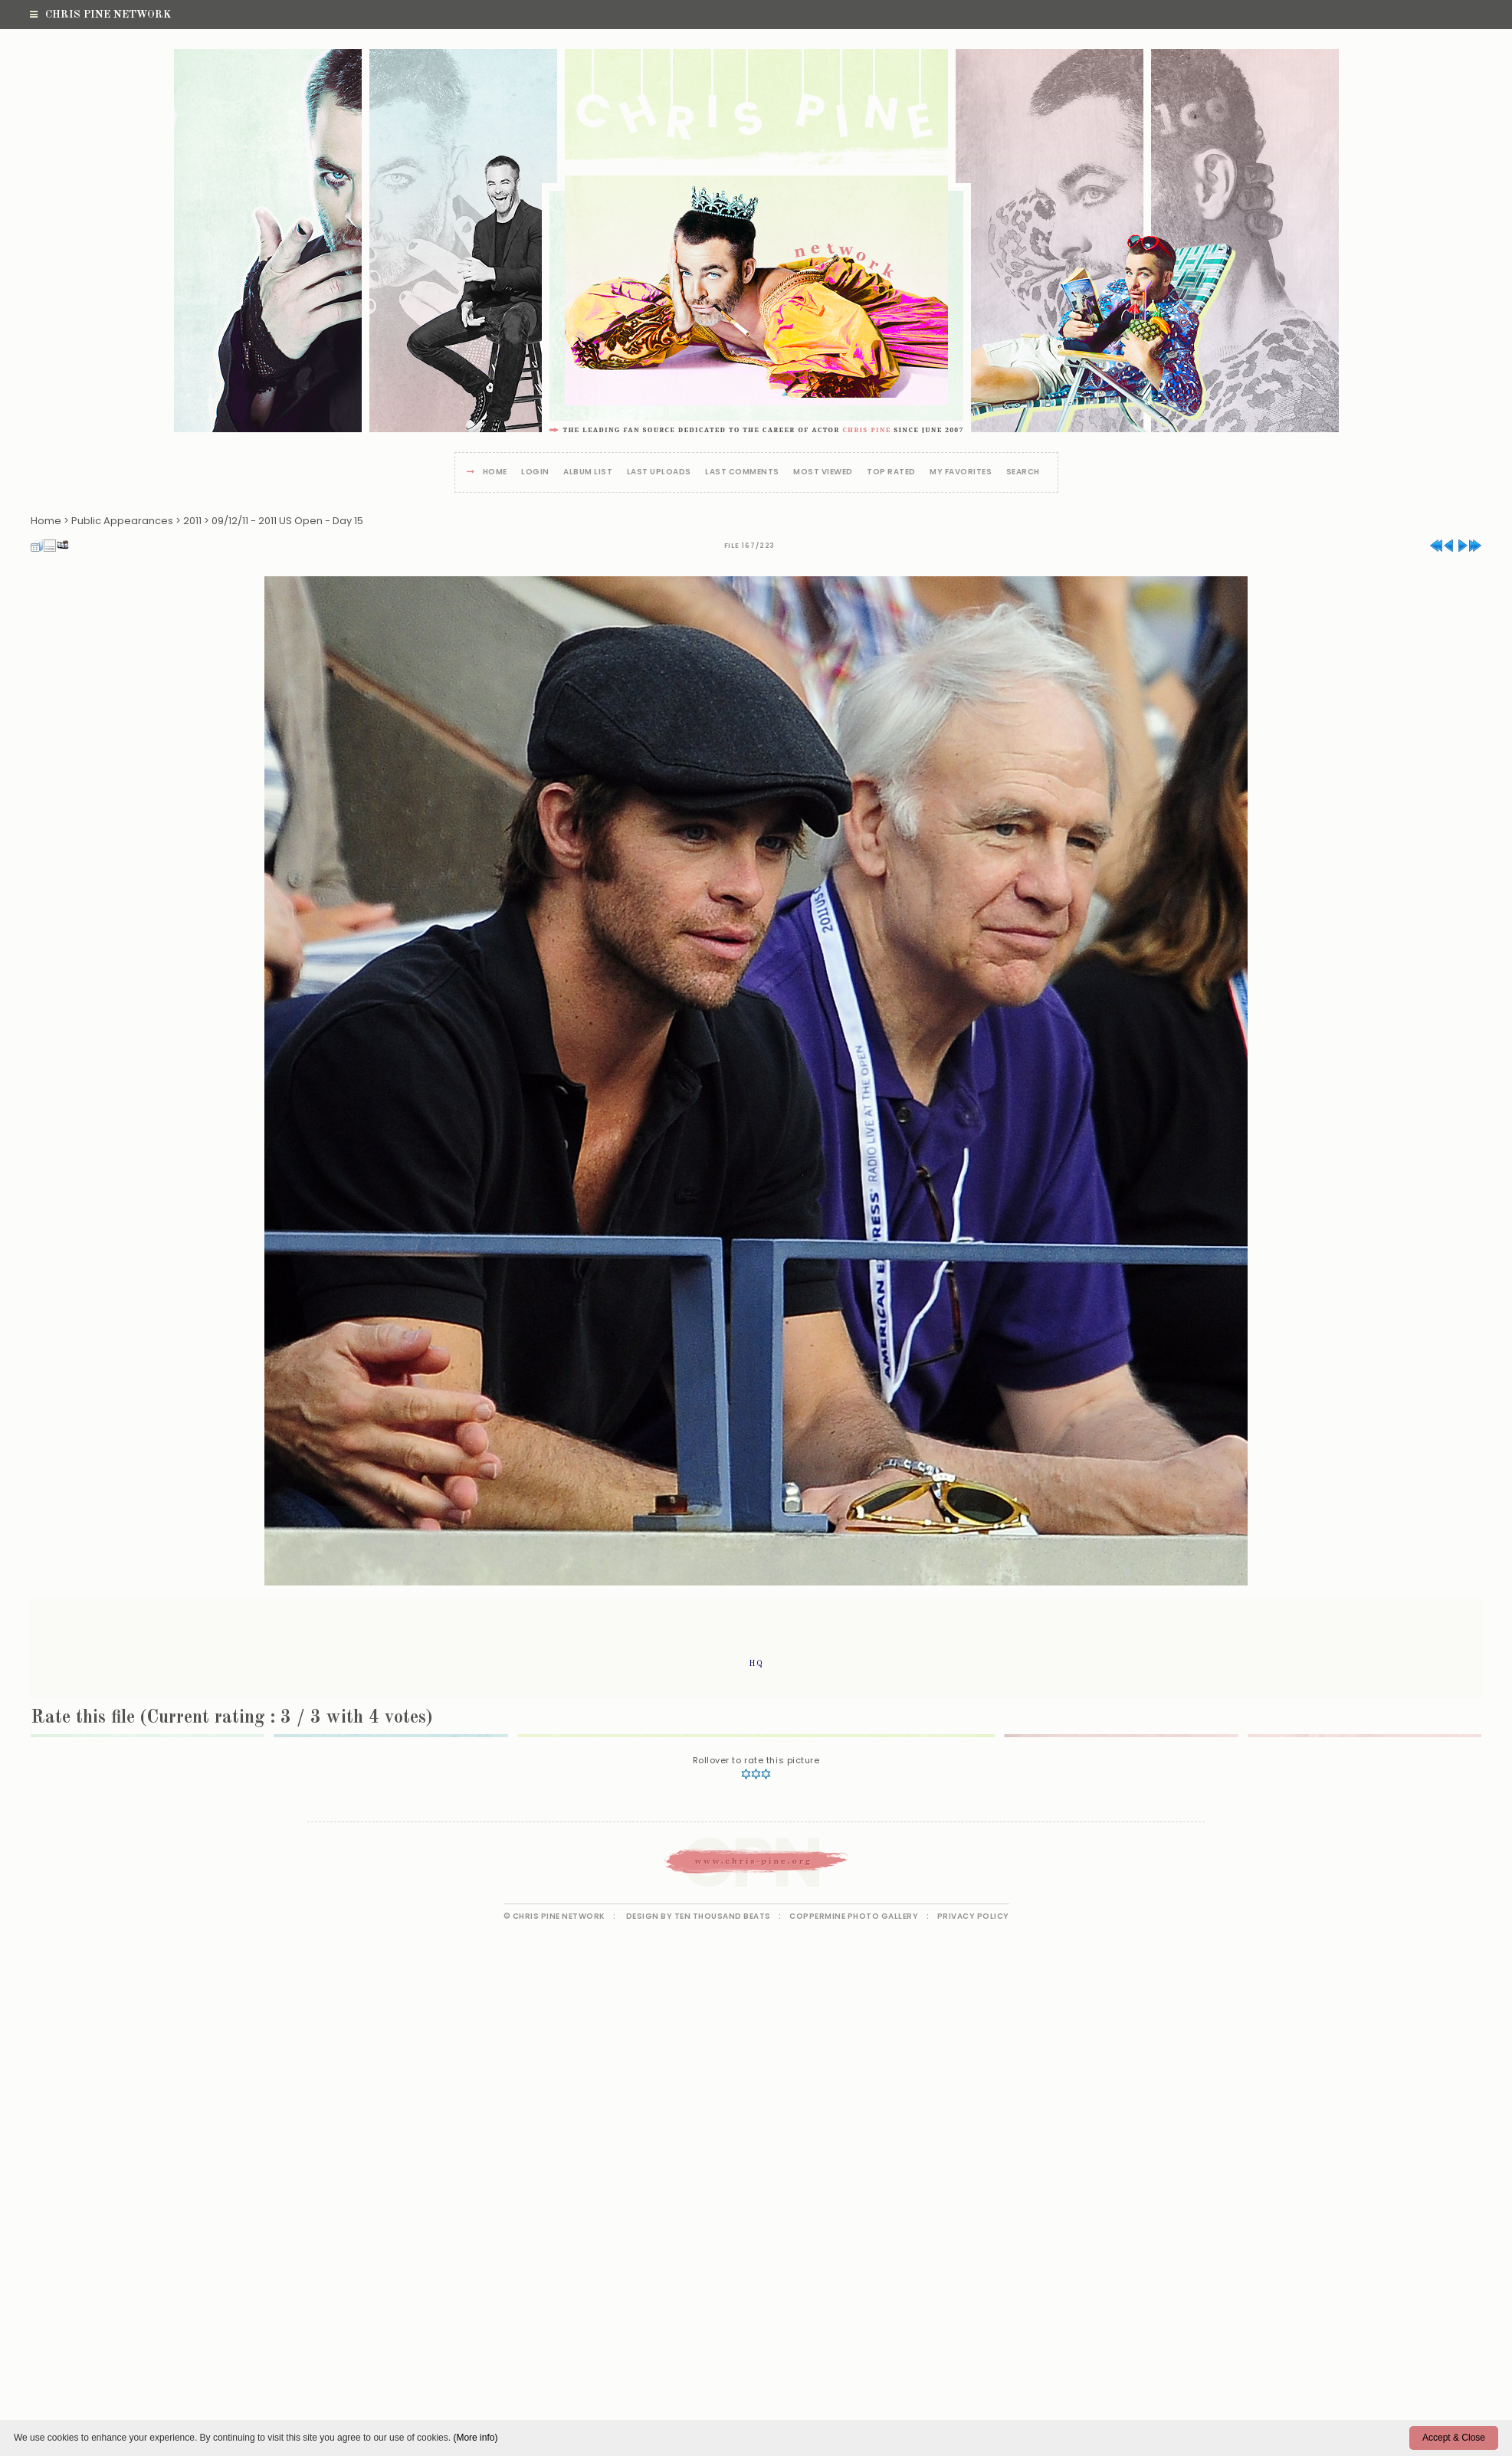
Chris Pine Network (100, 14)
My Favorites (961, 472)
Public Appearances (122, 520)
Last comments (742, 472)
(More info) (475, 2437)
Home (495, 472)
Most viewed (823, 472)
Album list (587, 472)
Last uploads (659, 472)
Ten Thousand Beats (722, 1916)
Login (535, 472)
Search (1023, 472)
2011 (192, 520)
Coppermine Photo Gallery (853, 1916)
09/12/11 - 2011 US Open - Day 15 (287, 520)
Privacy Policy (973, 1916)
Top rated (891, 472)
